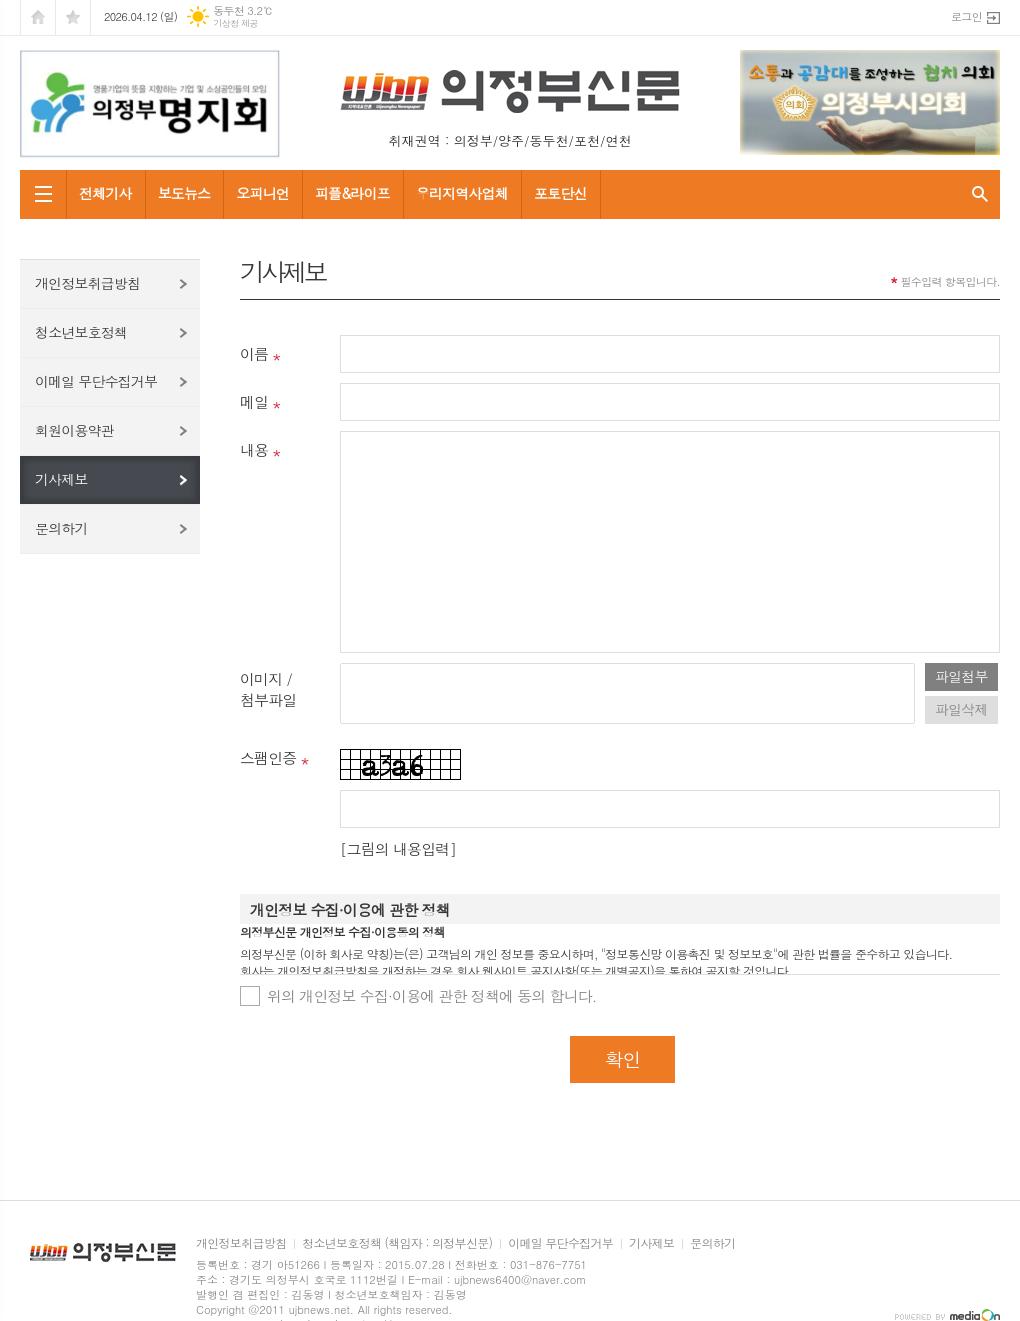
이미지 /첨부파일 (268, 689)
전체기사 (105, 193)
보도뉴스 (184, 193)
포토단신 (560, 193)
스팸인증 (268, 757)
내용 (254, 449)
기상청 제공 (235, 23)
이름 (254, 353)
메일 (254, 401)
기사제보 (61, 479)
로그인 (966, 16)
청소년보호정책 (81, 332)
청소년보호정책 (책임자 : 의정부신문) (397, 1243)
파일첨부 (961, 676)
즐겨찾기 (73, 17)
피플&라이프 (352, 193)
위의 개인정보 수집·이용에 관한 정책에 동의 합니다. (432, 995)
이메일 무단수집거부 (96, 381)
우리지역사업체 (462, 193)
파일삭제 (961, 709)
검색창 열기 (980, 194)
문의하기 (61, 528)
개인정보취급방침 (87, 283)
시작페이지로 (38, 17)
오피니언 (262, 193)
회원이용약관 (74, 430)
